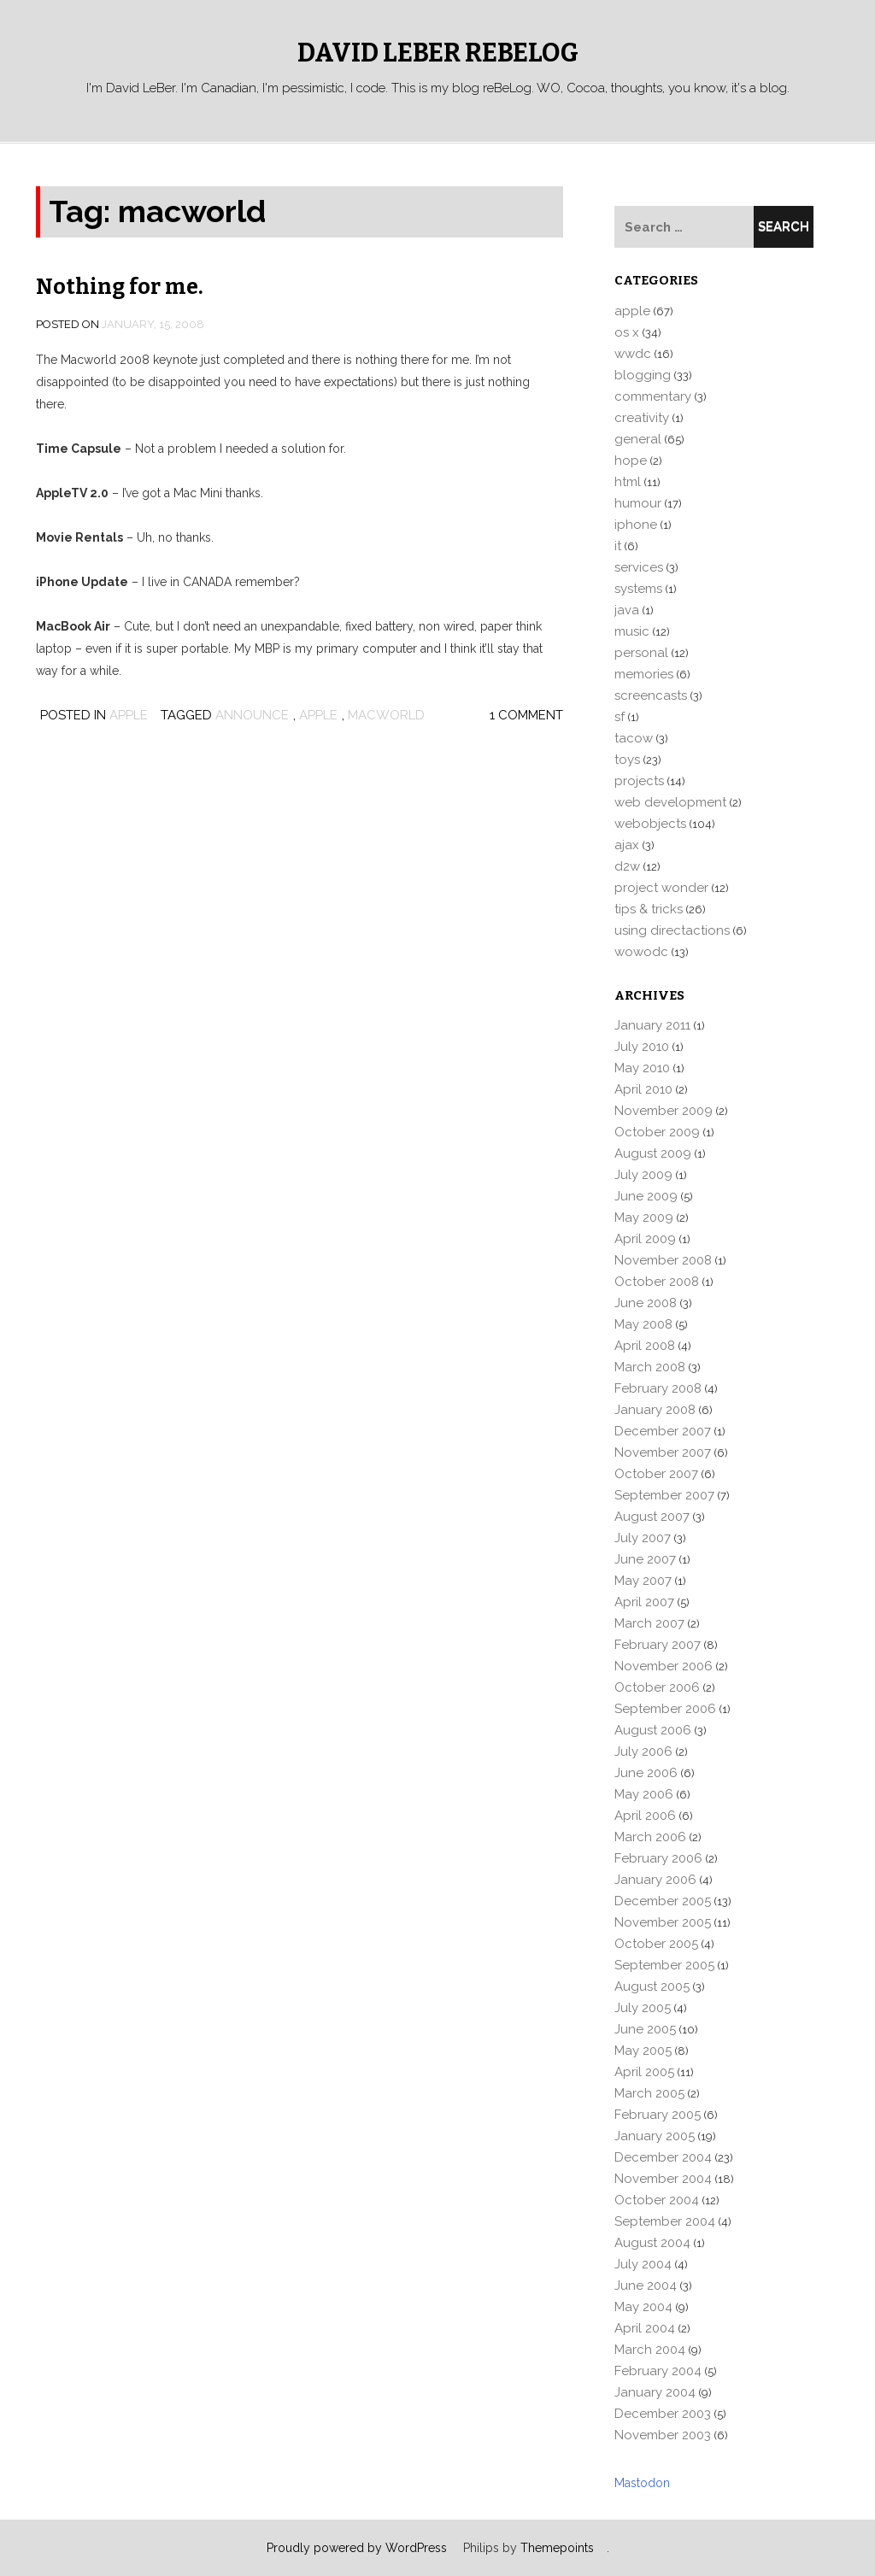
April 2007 (644, 1602)
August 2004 (652, 2242)
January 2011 (652, 1025)
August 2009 (652, 1153)
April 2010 (643, 1089)
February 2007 (657, 1644)
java (626, 610)
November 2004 (663, 2178)
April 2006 (645, 1815)
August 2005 (652, 1986)
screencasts (650, 695)
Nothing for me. (119, 287)
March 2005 (649, 2093)
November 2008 (663, 1260)
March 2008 (649, 1367)
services (638, 567)
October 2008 (656, 1281)
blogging (642, 375)
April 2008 (644, 1345)
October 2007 (656, 1474)
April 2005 (644, 2072)
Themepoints (557, 2548)
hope (630, 460)
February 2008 (658, 1388)
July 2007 (642, 1538)
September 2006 (665, 1708)
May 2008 (643, 1324)
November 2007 (662, 1452)
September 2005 (664, 1965)
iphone (635, 524)
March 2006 (650, 1837)
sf (619, 717)
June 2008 (645, 1303)
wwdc (632, 353)
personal (641, 652)
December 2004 (663, 2157)
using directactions (672, 930)
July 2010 (641, 1046)
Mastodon (642, 2483)
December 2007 (662, 1431)
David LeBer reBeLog (437, 53)
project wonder (661, 887)
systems (638, 588)
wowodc (641, 951)
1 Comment (526, 715)
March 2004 (649, 2349)
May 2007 (643, 1580)
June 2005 (645, 2029)
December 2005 (662, 1901)
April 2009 (645, 1239)
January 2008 (655, 1409)
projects (639, 781)
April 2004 (644, 2328)
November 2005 (662, 1922)
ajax (626, 845)
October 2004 (656, 2200)
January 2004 (655, 2392)
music (631, 631)
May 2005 (643, 2050)
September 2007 (664, 1495)
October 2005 (656, 1943)
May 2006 (643, 1794)
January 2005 (654, 2136)
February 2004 (658, 2371)
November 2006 (663, 1666)
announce (252, 715)
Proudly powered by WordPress (357, 2548)
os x (626, 332)
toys (627, 759)
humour (637, 503)
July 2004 (643, 2264)
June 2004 (645, 2285)
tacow (633, 738)
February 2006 (658, 1858)
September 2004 (664, 2221)
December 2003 (662, 2413)
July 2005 (642, 2008)
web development (670, 802)
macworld (386, 715)
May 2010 (642, 1068)
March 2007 (649, 1623)
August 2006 (652, 1730)
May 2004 (643, 2307)
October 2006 (657, 1687)
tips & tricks (648, 909)
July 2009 (643, 1174)
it (617, 546)
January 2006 (655, 1879)
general (637, 439)
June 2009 (646, 1196)
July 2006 (643, 1751)
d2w (627, 866)
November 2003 (662, 2435)
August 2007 (652, 1516)
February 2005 (657, 2114)
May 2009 (643, 1217)
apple (128, 715)
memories (643, 674)
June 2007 (645, 1559)
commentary (652, 396)
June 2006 (646, 1773)
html (627, 482)
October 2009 (657, 1132)
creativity (641, 417)
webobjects (650, 823)
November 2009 (663, 1110)
